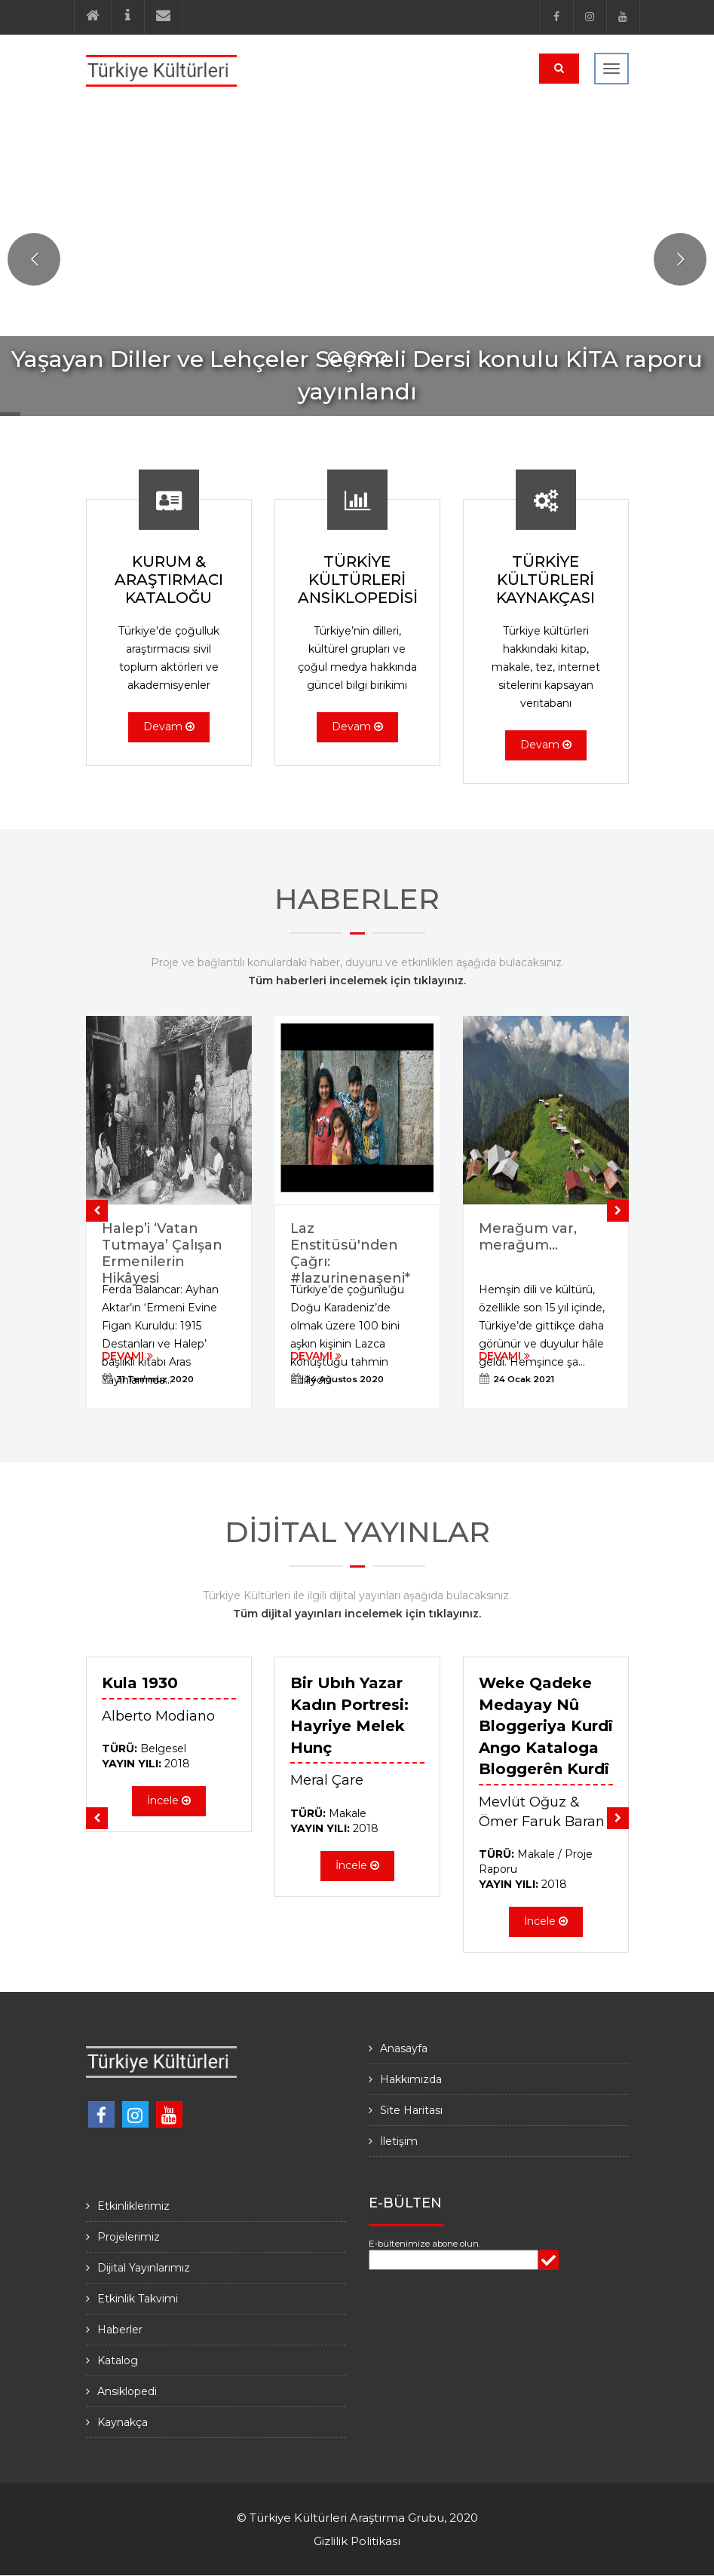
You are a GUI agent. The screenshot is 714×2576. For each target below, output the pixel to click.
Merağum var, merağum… (528, 1236)
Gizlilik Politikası (357, 2541)
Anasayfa (403, 2048)
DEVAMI (127, 1356)
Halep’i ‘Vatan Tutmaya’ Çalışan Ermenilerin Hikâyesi (162, 1253)
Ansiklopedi (127, 2391)
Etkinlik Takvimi (137, 2298)
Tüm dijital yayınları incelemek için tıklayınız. (357, 1613)
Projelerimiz (128, 2237)
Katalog (117, 2360)
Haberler (119, 2329)
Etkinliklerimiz (133, 2206)
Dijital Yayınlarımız (143, 2268)
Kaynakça (122, 2422)
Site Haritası (411, 2110)
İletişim (399, 2141)
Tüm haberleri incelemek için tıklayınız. (357, 980)
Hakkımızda (411, 2079)
